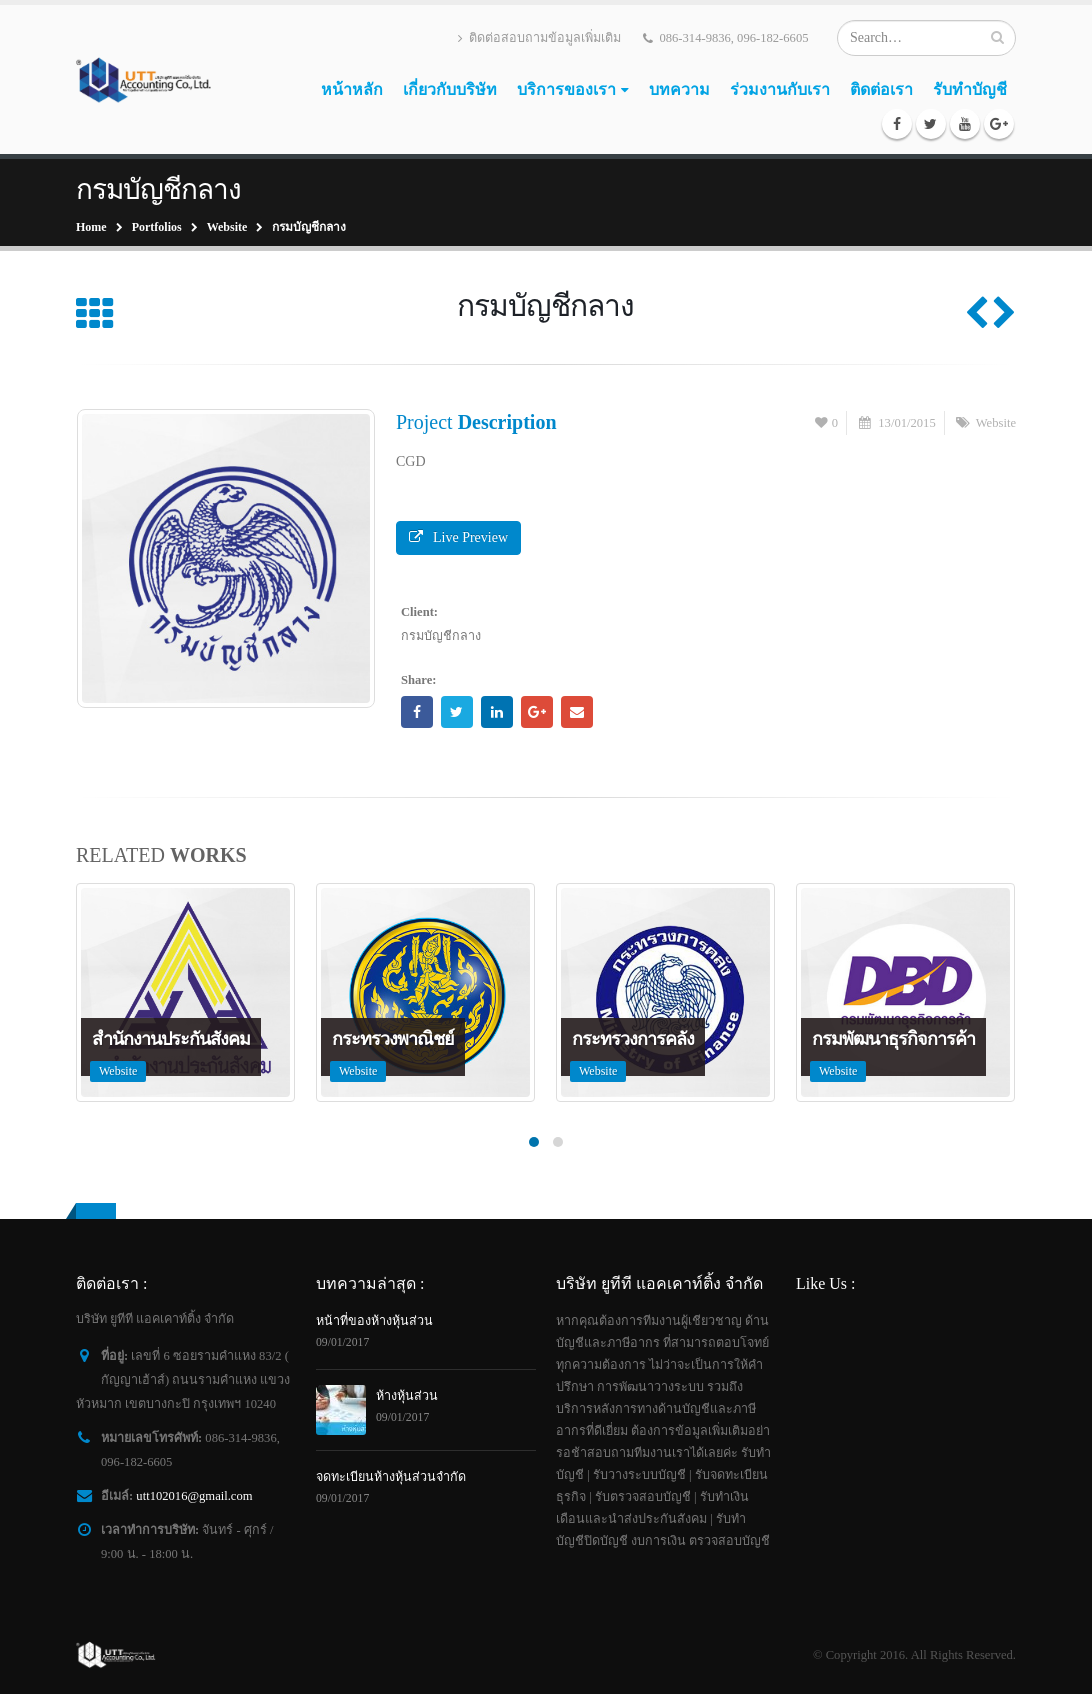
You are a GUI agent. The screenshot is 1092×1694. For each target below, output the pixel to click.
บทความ (679, 89)
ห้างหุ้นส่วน (407, 1396)
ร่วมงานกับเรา (780, 89)
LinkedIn (497, 712)
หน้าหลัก (352, 89)
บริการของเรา (566, 89)
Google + (537, 712)
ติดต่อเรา (881, 89)
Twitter (457, 712)
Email (577, 712)
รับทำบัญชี (970, 89)
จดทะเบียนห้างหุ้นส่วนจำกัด (391, 1477)
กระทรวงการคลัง (633, 1039)
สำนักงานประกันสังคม (171, 1039)
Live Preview (458, 537)
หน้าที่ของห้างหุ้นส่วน (374, 1321)
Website (996, 423)
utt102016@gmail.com (194, 1496)
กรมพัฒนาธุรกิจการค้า (893, 1039)
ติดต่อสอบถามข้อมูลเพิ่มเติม (539, 38)
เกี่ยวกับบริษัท (450, 89)
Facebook (417, 712)
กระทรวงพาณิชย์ (393, 1039)
